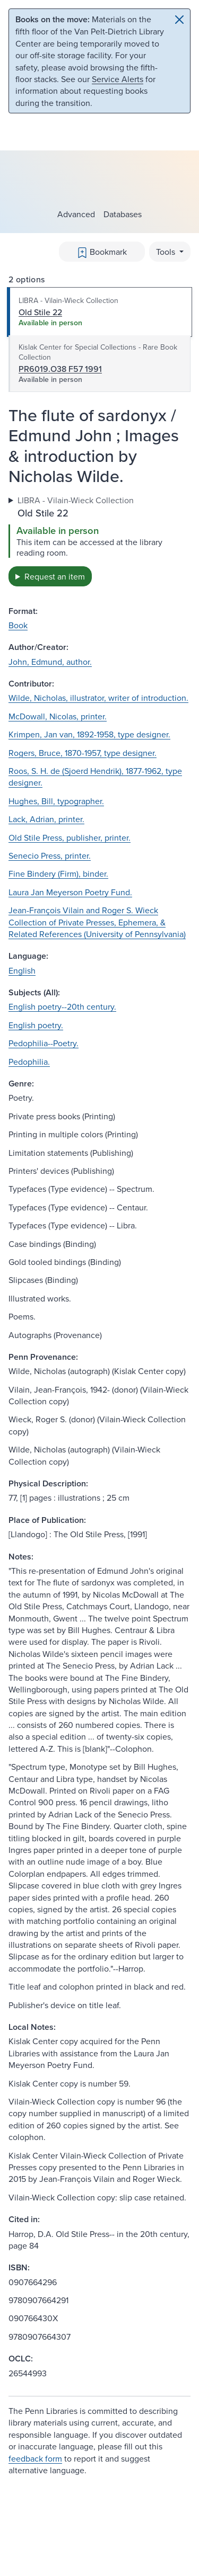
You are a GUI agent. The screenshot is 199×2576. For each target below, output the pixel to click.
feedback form (35, 2458)
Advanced (76, 214)
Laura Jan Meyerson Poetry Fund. (70, 892)
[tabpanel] (99, 540)
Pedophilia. (29, 1061)
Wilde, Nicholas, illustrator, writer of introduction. (98, 697)
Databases (122, 214)
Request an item (54, 576)
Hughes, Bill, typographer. (56, 801)
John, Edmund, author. (50, 661)
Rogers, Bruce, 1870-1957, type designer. (82, 753)
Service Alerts (117, 79)
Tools (166, 251)
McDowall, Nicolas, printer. (57, 716)
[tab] (99, 312)
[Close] (179, 19)
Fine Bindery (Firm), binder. (58, 873)
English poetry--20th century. (62, 1006)
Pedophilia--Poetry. (43, 1043)
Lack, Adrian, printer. (46, 819)
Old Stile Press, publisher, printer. (69, 837)
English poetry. (35, 1025)
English (22, 970)
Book (18, 625)
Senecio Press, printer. (49, 855)
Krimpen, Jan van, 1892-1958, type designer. (89, 734)
